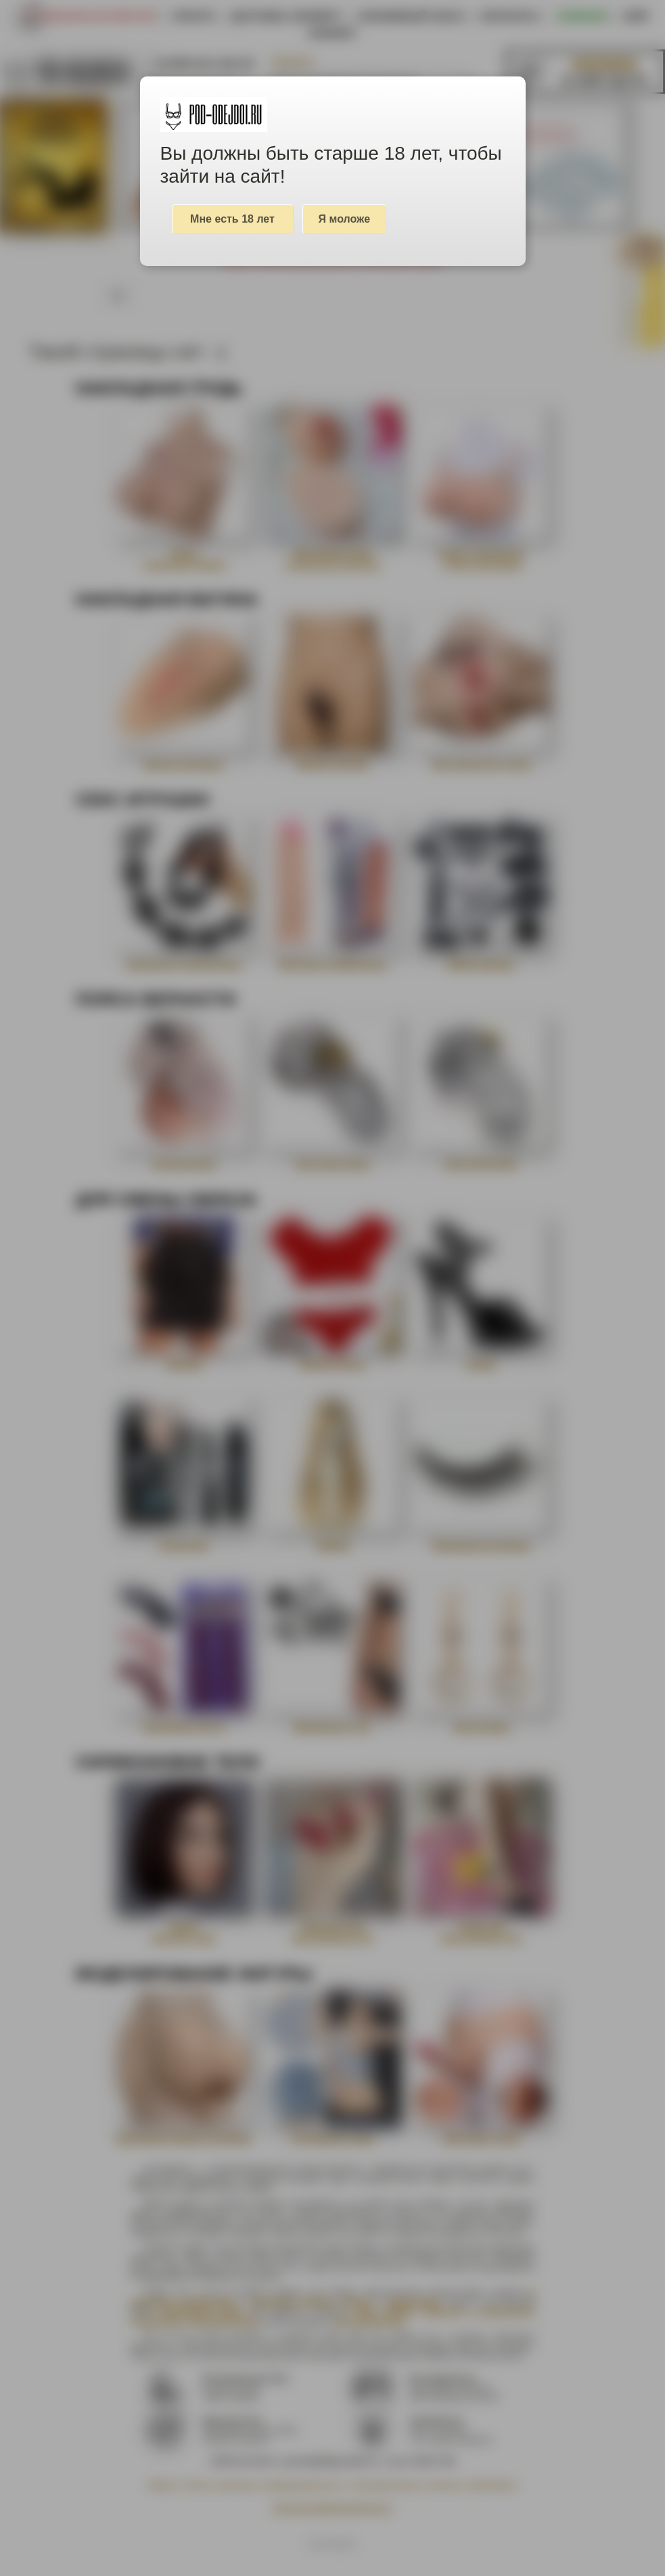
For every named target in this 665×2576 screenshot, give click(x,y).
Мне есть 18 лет (232, 219)
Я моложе (345, 219)
